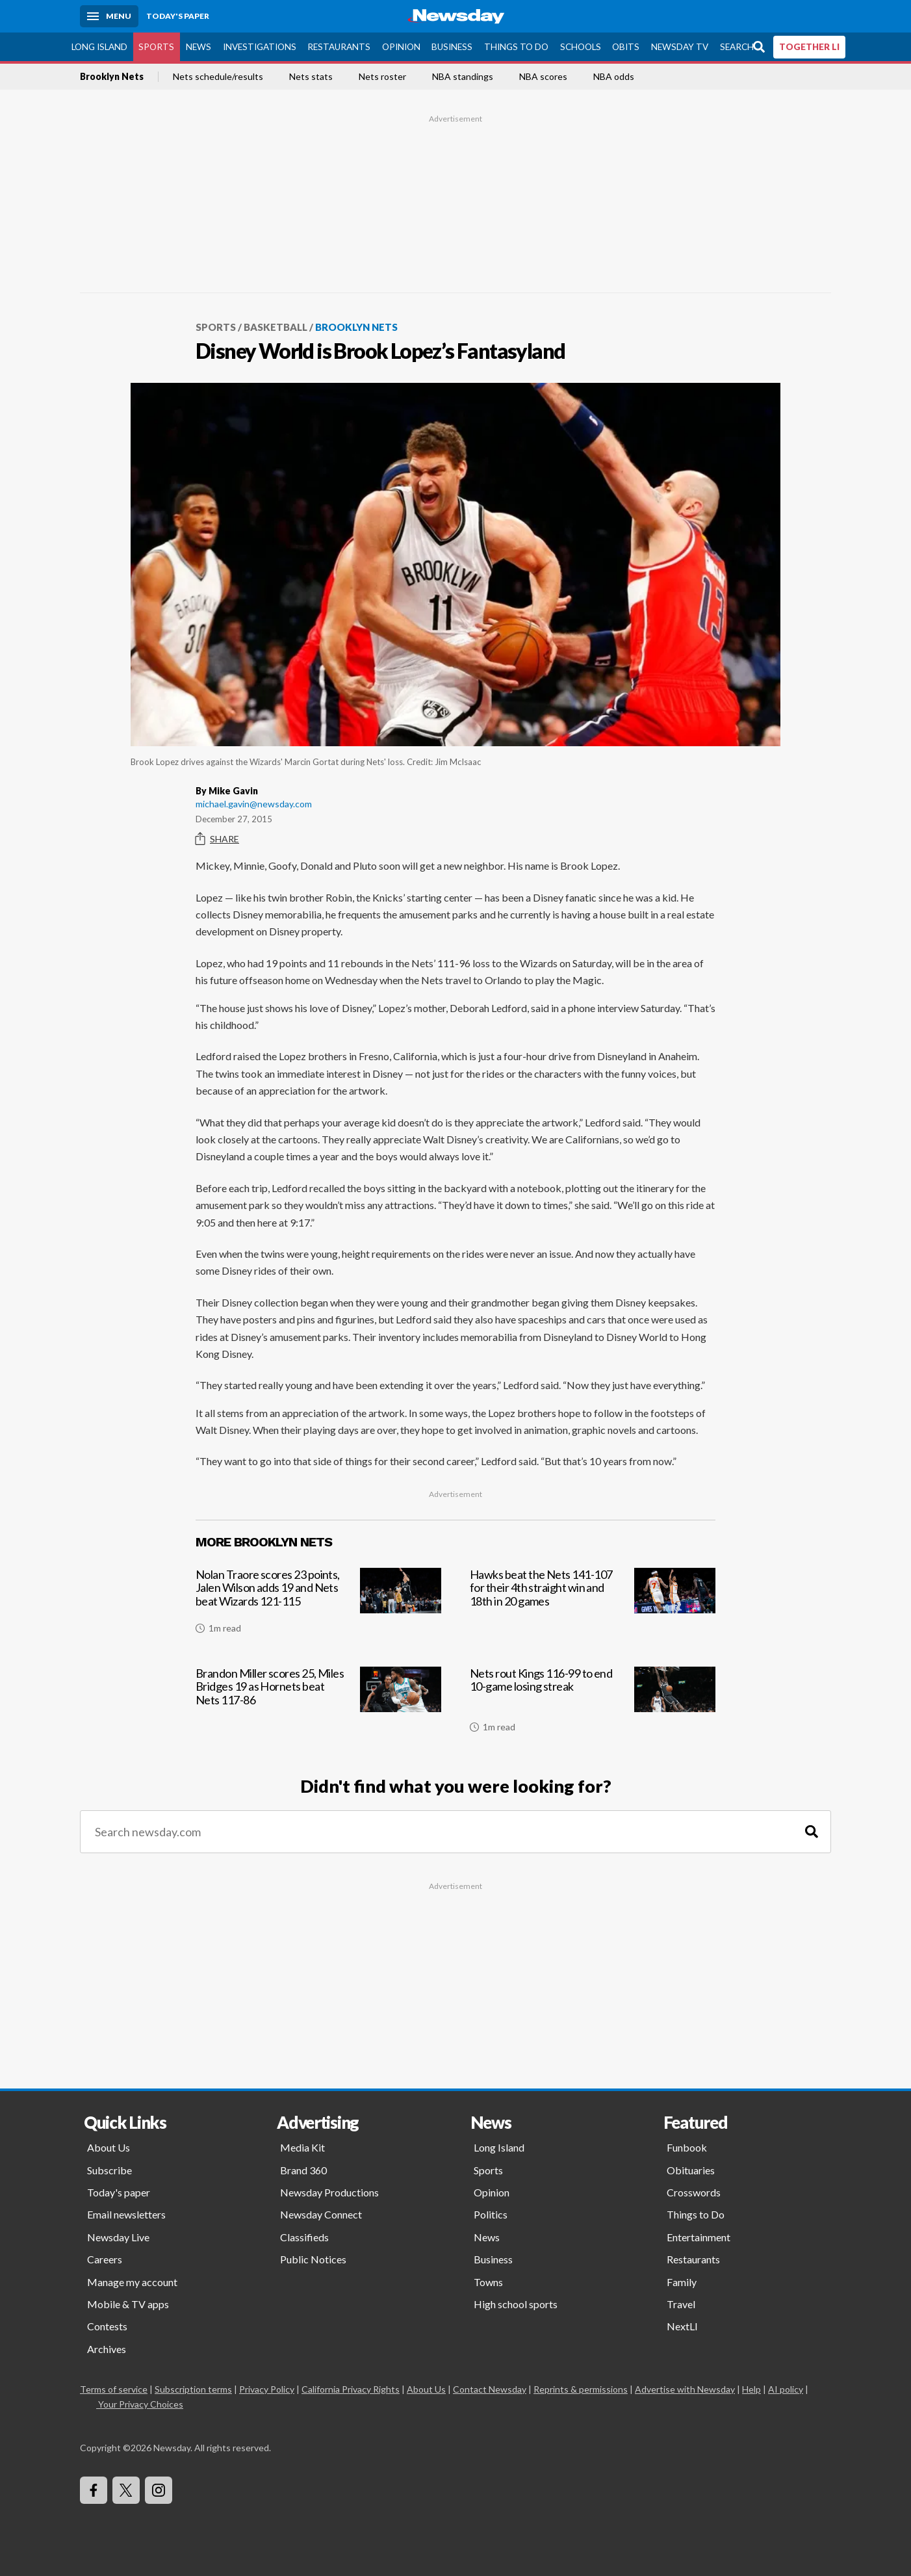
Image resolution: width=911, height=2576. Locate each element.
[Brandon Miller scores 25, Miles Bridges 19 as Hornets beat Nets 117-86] (318, 1704)
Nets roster (382, 77)
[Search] (811, 1831)
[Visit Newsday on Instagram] (158, 2490)
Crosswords (694, 2192)
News (198, 46)
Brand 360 (303, 2169)
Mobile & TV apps (128, 2304)
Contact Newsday (489, 2389)
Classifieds (304, 2236)
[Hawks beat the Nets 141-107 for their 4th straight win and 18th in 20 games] (592, 1605)
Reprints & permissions (580, 2389)
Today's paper (118, 2192)
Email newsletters (126, 2214)
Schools (580, 46)
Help (751, 2389)
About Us (108, 2147)
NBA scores (543, 77)
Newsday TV (679, 46)
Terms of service (114, 2389)
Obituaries (691, 2169)
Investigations (259, 46)
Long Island (99, 46)
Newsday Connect (321, 2214)
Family (682, 2281)
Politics (490, 2214)
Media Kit (302, 2147)
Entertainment (698, 2236)
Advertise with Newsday (685, 2389)
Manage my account (132, 2281)
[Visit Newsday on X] (126, 2490)
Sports (156, 46)
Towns (488, 2281)
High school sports (516, 2304)
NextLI (682, 2326)
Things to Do (516, 46)
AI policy (785, 2389)
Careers (104, 2259)
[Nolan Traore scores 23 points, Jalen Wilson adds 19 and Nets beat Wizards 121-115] (318, 1605)
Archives (106, 2348)
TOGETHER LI (809, 46)
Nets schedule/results (218, 77)
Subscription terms (193, 2389)
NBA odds (613, 77)
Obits (625, 46)
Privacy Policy (266, 2389)
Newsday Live (118, 2236)
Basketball (275, 327)
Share (217, 838)
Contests (107, 2326)
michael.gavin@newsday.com (254, 803)
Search (737, 46)
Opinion (401, 46)
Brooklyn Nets (112, 77)
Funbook (687, 2147)
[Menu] (109, 16)
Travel (681, 2304)
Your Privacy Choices (139, 2404)
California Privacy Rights (351, 2389)
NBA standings (462, 77)
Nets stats (311, 77)
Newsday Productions (329, 2192)
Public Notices (313, 2259)
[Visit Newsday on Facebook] (93, 2490)
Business (451, 46)
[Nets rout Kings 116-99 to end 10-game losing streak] (592, 1704)
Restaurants (338, 46)
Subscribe (109, 2169)
